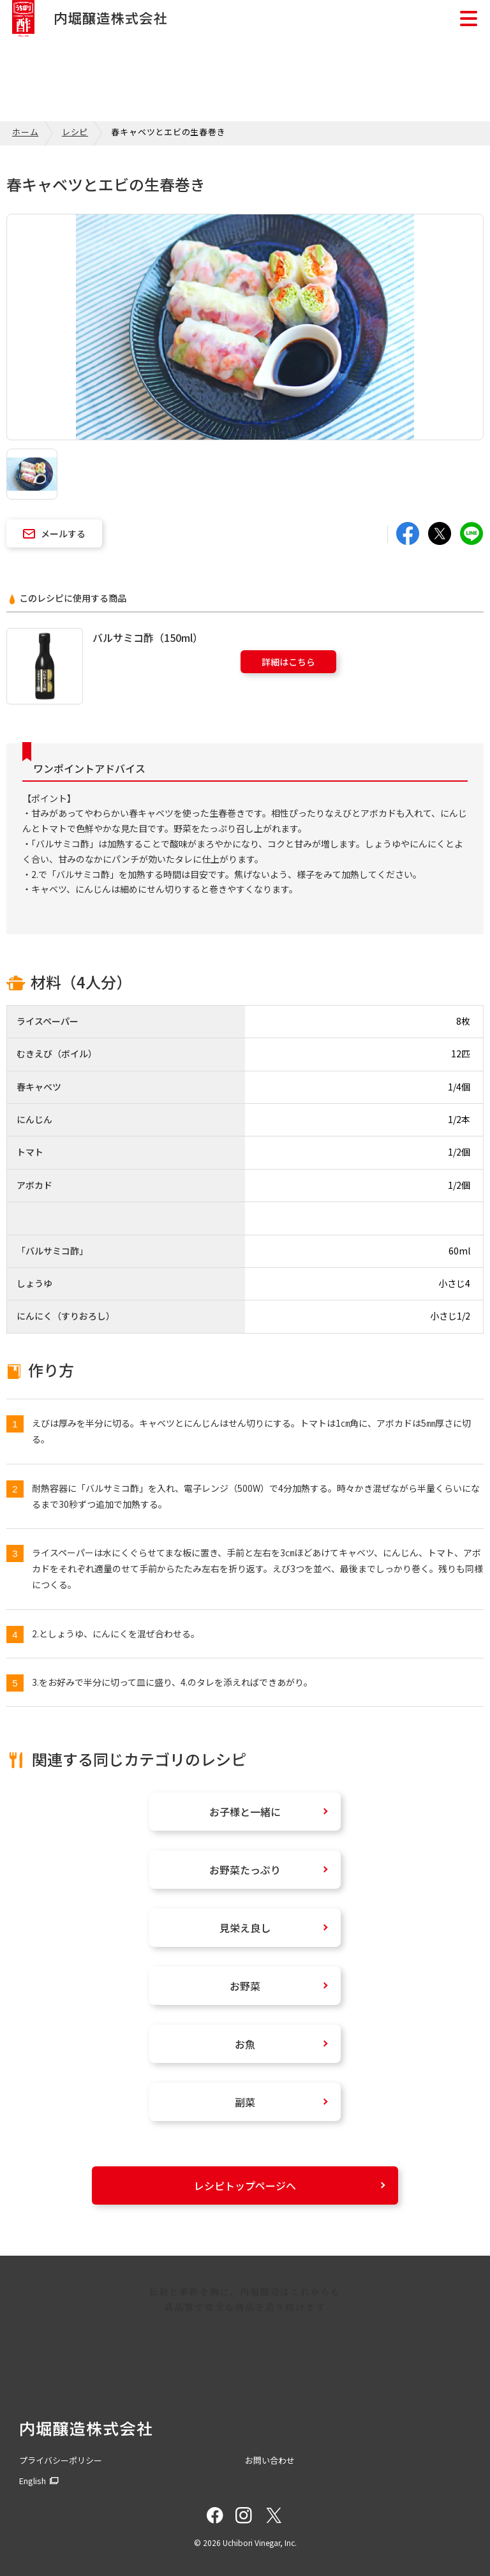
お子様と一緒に (245, 1811)
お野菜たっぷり (245, 1869)
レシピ (75, 132)
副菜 (245, 2102)
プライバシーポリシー (60, 2460)
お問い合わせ (270, 2460)
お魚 (245, 2043)
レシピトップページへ (245, 2185)
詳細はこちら (288, 661)
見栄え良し (245, 1927)
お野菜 (245, 1985)
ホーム (25, 132)
